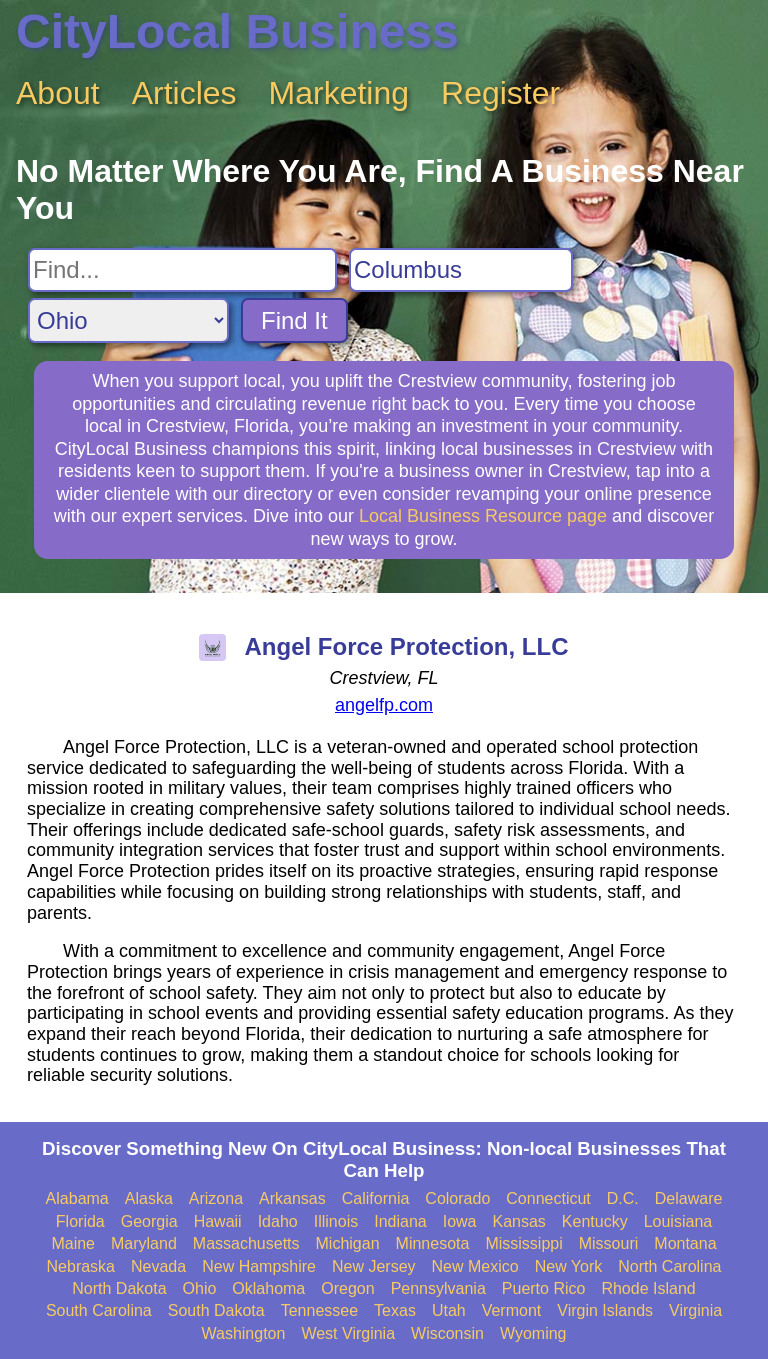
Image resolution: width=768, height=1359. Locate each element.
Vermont (512, 1310)
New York (569, 1266)
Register (500, 93)
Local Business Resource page (483, 516)
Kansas (518, 1221)
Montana (685, 1243)
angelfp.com (384, 705)
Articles (184, 93)
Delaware (689, 1198)
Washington (243, 1333)
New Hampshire (259, 1266)
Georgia (149, 1221)
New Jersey (374, 1266)
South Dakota (216, 1310)
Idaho (278, 1221)
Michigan (348, 1243)
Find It (294, 320)
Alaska (149, 1198)
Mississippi (523, 1243)
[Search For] (182, 270)
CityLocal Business (237, 31)
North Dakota (119, 1288)
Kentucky (595, 1221)
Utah (449, 1310)
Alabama (77, 1198)
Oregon (347, 1288)
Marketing (339, 93)
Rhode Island (648, 1288)
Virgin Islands (605, 1310)
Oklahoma (268, 1288)
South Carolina (99, 1310)
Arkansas (292, 1198)
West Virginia (348, 1333)
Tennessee (319, 1310)
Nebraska (81, 1266)
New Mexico (475, 1266)
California (376, 1198)
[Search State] (128, 320)
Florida (80, 1221)
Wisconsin (447, 1333)
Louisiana (678, 1221)
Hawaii (218, 1221)
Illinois (336, 1221)
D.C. (623, 1198)
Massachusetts (246, 1243)
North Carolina (669, 1266)
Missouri (609, 1243)
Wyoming (533, 1333)
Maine (73, 1243)
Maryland (144, 1243)
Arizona (216, 1198)
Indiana (400, 1221)
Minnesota (433, 1243)
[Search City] (461, 270)
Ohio (200, 1288)
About (58, 93)
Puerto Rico (544, 1288)
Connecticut (548, 1198)
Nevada (158, 1266)
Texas (395, 1310)
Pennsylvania (438, 1288)
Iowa (460, 1221)
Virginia (695, 1310)
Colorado (457, 1198)
